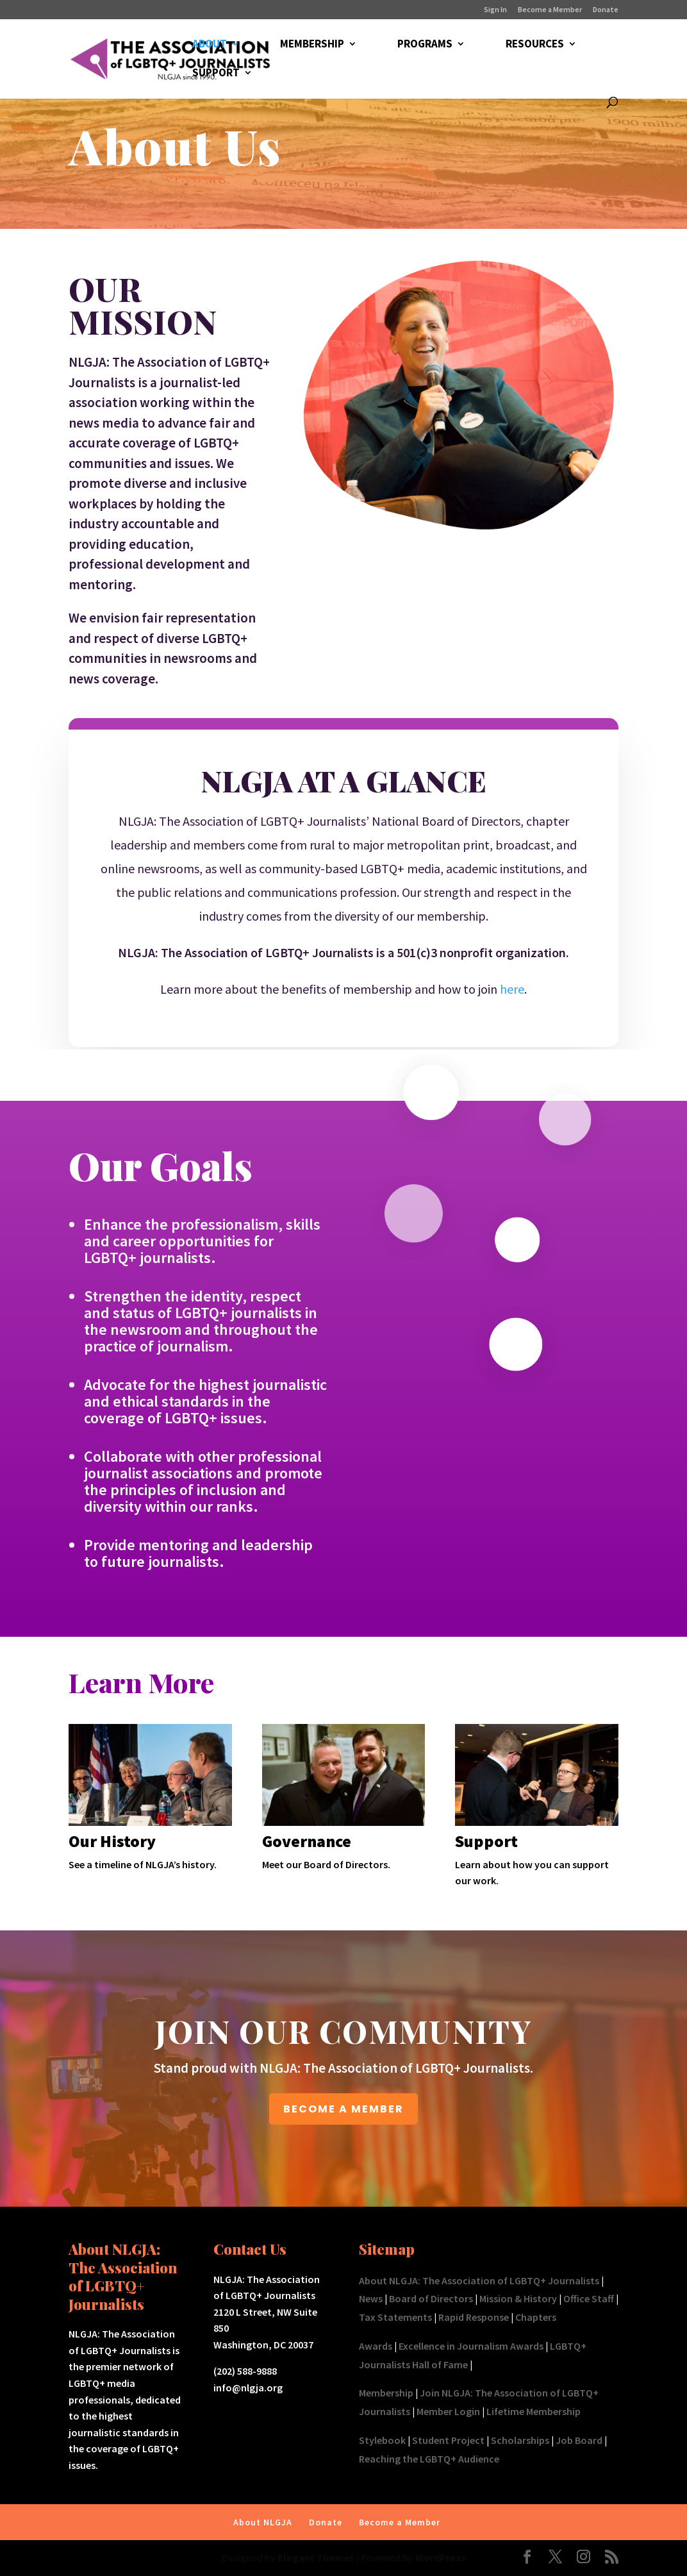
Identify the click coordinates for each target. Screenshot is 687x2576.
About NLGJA (262, 2522)
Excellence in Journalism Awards (471, 2345)
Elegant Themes (315, 2557)
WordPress (440, 2557)
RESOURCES (535, 45)
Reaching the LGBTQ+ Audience (429, 2458)
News (371, 2298)
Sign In (495, 10)
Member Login (448, 2411)
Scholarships (520, 2440)
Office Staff (588, 2298)
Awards (375, 2345)
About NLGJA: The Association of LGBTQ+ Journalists (479, 2280)
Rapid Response (473, 2317)
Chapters (535, 2317)
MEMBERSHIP (312, 45)
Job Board (579, 2440)
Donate (605, 10)
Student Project (448, 2440)
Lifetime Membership (533, 2411)
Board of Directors (431, 2298)
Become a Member (550, 10)
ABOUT (209, 45)
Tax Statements (395, 2317)
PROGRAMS (424, 45)
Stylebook (382, 2440)
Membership (386, 2392)
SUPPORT (216, 73)
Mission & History (518, 2298)
